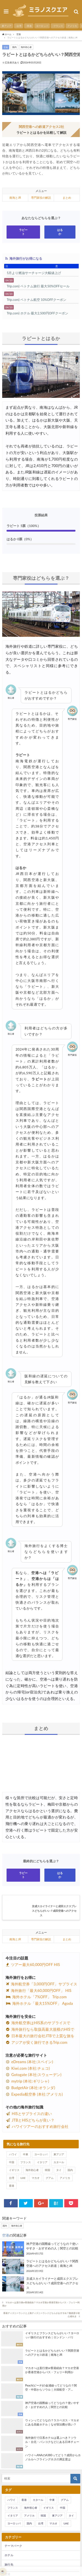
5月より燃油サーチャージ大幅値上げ (34, 273)
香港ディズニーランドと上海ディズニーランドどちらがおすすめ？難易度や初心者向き (41, 2268)
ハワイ (13, 2107)
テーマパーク (13, 2499)
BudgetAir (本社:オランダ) (33, 2041)
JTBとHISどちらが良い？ (33, 2073)
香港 (11, 2139)
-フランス (57, 25)
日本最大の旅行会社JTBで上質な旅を (43, 1989)
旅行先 (9, 2518)
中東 (25, 2107)
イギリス (14, 2123)
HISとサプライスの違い (32, 2067)
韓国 (47, 2123)
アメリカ (72, 25)
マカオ (36, 2131)
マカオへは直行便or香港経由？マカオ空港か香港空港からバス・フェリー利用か (41, 2257)
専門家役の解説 (41, 197)
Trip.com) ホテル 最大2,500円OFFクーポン (37, 313)
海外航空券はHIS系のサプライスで (40, 1976)
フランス (25, 2115)
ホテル (9, 2508)
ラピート (23, 232)
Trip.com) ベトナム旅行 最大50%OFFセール (38, 286)
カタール (59, 2115)
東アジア (6, 25)
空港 (5, 47)
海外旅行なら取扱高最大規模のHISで (42, 1983)
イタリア (42, 2115)
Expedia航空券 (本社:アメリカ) (37, 2047)
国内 (14, 47)
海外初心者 (26, 47)
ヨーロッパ (42, 25)
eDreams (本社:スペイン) (32, 2015)
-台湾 (18, 25)
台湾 (11, 2131)
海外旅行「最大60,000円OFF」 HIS (41, 1944)
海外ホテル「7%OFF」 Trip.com (39, 1950)
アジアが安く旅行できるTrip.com (39, 1995)
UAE (23, 2131)
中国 (11, 2115)
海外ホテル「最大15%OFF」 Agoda (42, 1957)
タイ (58, 2123)
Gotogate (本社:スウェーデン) (36, 2028)
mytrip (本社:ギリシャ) (30, 2034)
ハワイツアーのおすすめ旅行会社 (40, 2080)
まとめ (67, 197)
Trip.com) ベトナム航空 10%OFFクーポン (36, 300)
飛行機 (9, 2537)
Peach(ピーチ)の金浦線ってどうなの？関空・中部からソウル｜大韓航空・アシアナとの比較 (40, 2561)
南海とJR (15, 197)
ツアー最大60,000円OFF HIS (35, 1918)
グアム (50, 2131)
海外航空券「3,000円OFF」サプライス (44, 1937)
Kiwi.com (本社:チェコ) (30, 2021)
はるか (60, 232)
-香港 (28, 25)
